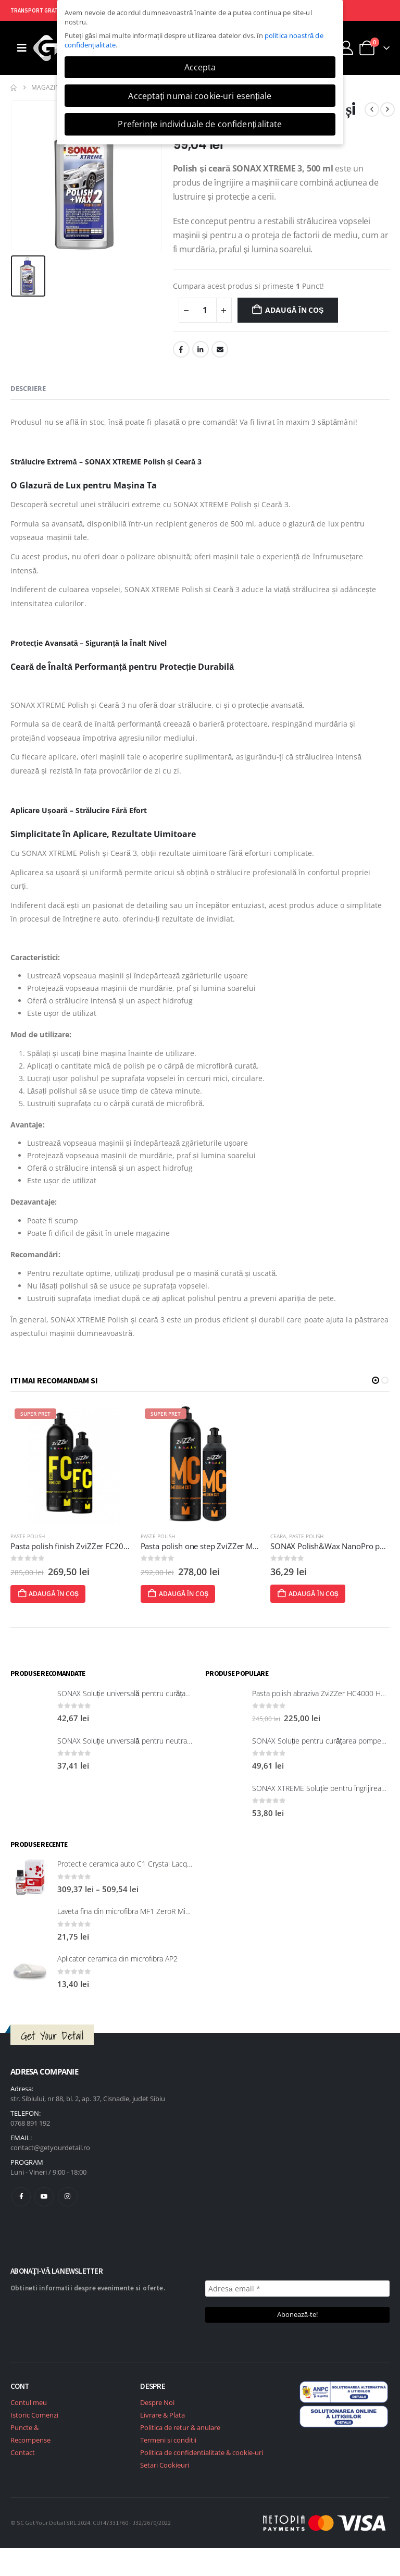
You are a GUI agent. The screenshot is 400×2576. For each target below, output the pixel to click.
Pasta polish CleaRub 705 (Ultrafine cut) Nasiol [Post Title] (92, 1546)
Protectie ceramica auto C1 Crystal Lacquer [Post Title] (127, 1864)
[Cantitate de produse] (205, 310)
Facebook (181, 349)
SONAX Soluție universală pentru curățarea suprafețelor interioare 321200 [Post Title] (177, 1693)
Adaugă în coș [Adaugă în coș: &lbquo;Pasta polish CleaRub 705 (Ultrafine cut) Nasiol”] (48, 1593)
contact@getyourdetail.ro (50, 2147)
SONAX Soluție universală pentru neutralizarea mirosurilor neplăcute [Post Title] (168, 1741)
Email (219, 349)
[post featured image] (70, 1464)
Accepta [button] (200, 67)
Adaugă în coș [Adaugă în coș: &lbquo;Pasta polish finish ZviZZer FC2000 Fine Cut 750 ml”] (178, 1593)
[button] (375, 1380)
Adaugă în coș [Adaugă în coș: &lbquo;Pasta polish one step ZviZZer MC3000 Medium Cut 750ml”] (308, 1593)
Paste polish (28, 1536)
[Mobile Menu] (21, 48)
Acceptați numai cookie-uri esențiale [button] (199, 96)
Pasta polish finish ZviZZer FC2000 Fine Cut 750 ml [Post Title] (230, 1546)
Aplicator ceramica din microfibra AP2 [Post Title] (117, 1959)
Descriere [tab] (28, 388)
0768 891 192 (30, 2123)
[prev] (372, 109)
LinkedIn (200, 349)
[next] (387, 109)
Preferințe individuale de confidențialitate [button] (200, 124)
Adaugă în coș (294, 310)
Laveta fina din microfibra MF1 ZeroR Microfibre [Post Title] (133, 1911)
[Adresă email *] (297, 2288)
